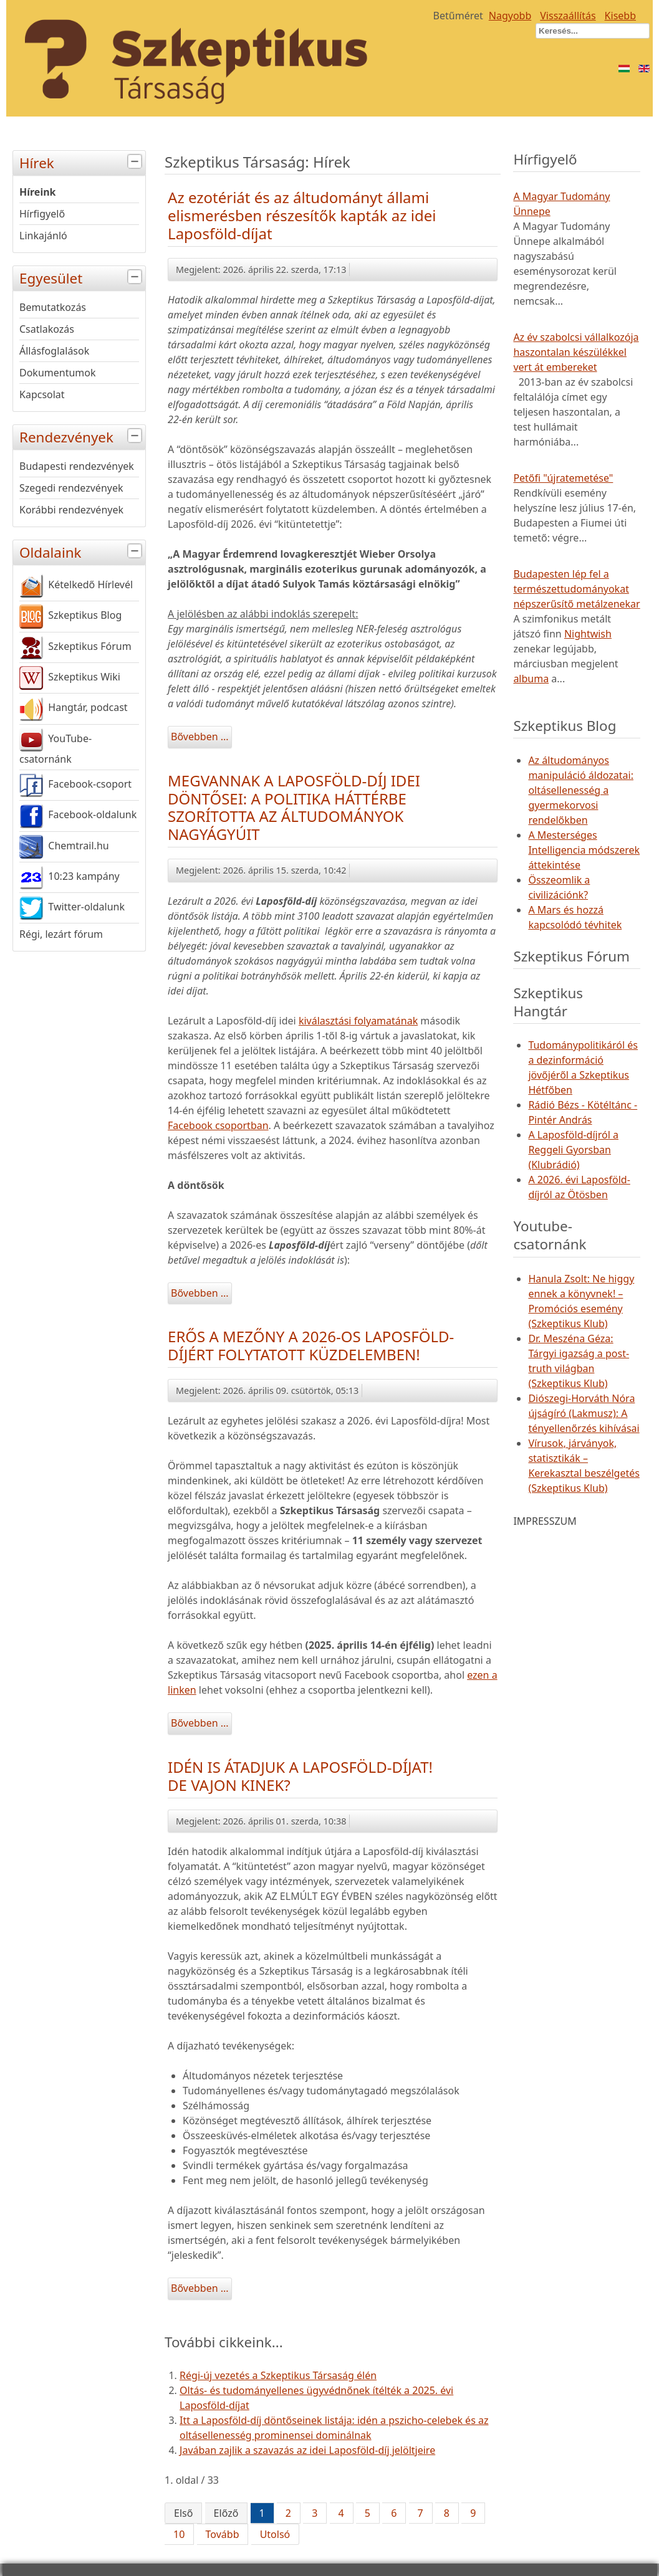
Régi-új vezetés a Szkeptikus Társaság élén (278, 2375)
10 (179, 2534)
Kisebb (620, 15)
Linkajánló (43, 235)
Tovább (222, 2534)
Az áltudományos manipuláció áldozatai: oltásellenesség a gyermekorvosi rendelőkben (580, 790)
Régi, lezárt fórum (61, 934)
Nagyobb (510, 15)
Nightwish (588, 634)
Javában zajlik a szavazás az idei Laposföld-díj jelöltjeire (307, 2450)
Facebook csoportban (218, 1125)
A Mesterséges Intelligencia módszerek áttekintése (584, 850)
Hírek (82, 162)
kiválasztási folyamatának (358, 1021)
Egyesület (82, 277)
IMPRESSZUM (544, 1521)
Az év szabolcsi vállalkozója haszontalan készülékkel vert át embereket (575, 352)
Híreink (37, 192)
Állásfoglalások (54, 351)
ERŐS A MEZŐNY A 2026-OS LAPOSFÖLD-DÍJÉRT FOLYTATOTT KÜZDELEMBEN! (311, 1345)
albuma (531, 678)
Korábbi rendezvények (71, 510)
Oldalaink (82, 551)
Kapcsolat (42, 394)
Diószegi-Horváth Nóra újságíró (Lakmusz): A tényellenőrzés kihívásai (583, 1413)
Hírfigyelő (42, 214)
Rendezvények (82, 436)
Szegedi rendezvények (71, 488)
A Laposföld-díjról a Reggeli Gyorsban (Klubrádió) (573, 1149)
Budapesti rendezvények (76, 466)
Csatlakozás (46, 329)
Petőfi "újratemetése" (563, 478)
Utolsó (275, 2534)
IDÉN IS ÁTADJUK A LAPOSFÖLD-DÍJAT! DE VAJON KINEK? (300, 1776)
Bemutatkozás (52, 307)
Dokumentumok (57, 372)
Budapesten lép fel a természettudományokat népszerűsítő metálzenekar (576, 589)
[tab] (136, 162)
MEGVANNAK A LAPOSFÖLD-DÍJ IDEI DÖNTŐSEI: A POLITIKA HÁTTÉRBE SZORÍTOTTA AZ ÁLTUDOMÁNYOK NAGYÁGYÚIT (294, 807)
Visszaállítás (567, 15)
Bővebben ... (200, 736)
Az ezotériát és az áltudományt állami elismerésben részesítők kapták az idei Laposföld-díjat (302, 215)
